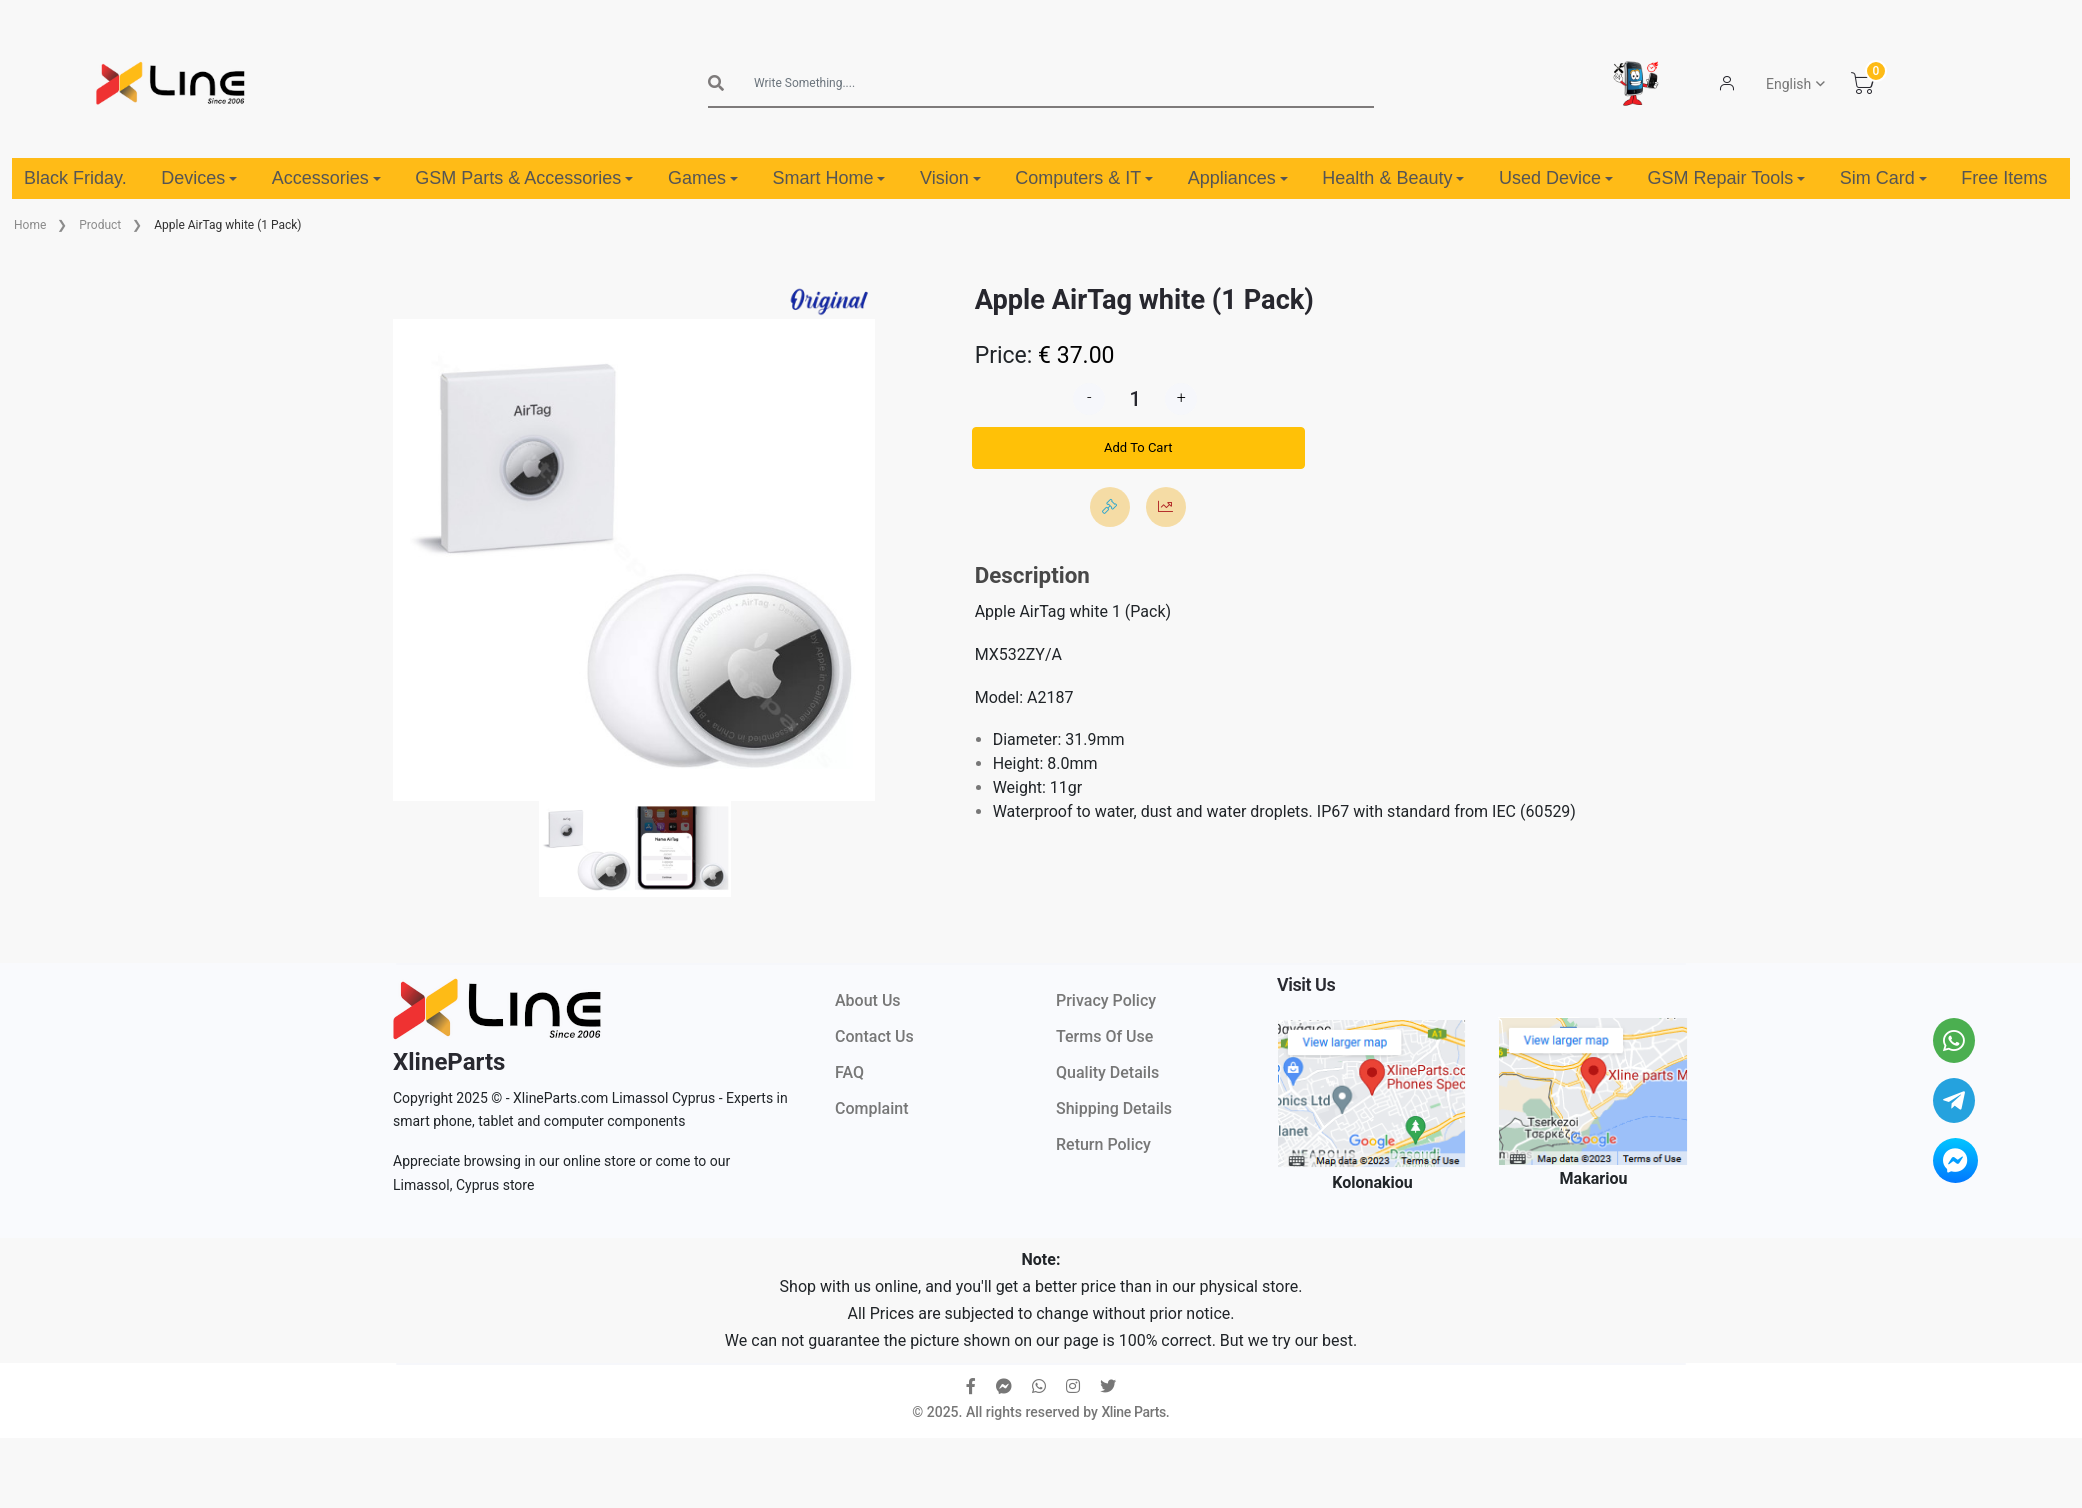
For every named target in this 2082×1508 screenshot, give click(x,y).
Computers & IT (1084, 178)
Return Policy (1103, 1144)
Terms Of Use (1104, 1036)
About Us (868, 1000)
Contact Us (874, 1036)
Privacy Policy (1106, 1000)
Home (30, 225)
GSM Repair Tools (1727, 178)
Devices (199, 178)
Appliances (1238, 178)
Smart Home (828, 178)
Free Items (2004, 178)
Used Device (1556, 178)
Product (100, 225)
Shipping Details (1114, 1108)
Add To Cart (1138, 447)
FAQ (849, 1072)
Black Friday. (75, 178)
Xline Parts (1133, 1412)
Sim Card (1883, 178)
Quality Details (1107, 1072)
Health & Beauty (1393, 178)
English (1788, 84)
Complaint (871, 1108)
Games (703, 178)
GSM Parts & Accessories (524, 178)
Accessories (326, 178)
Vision (950, 178)
